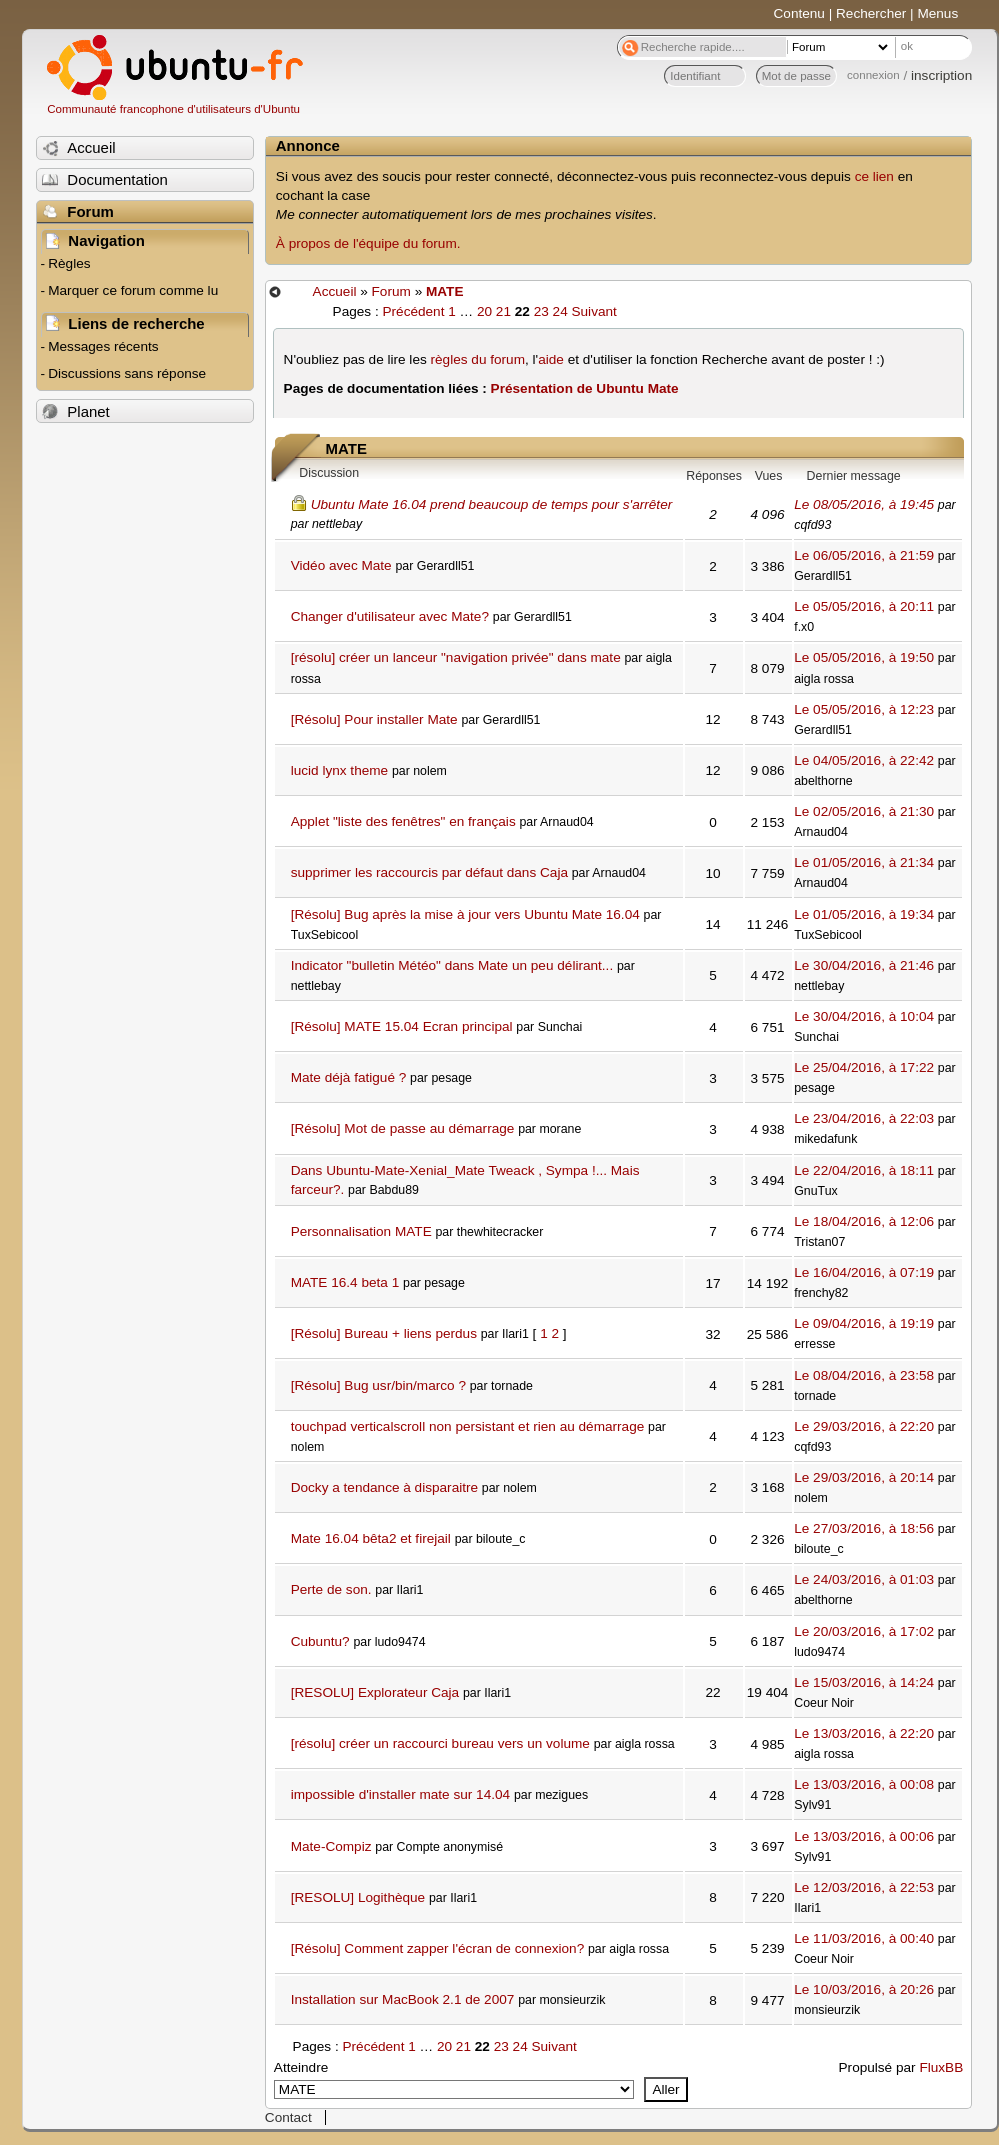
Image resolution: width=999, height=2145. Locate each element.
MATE (445, 291)
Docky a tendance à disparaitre (384, 1487)
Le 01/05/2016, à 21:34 (864, 862)
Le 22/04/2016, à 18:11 (864, 1170)
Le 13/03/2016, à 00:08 (864, 1784)
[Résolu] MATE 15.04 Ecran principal (402, 1026)
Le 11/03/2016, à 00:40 (864, 1938)
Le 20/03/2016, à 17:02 (864, 1631)
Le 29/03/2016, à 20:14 (864, 1477)
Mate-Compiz (331, 1846)
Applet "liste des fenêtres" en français (403, 821)
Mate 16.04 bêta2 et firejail (371, 1538)
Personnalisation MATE (361, 1231)
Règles (69, 263)
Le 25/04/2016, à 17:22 (864, 1067)
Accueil (335, 291)
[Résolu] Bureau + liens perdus (384, 1333)
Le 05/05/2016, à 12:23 (864, 709)
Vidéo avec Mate (341, 565)
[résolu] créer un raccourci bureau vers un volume (440, 1743)
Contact (288, 2117)
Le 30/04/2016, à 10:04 (864, 1016)
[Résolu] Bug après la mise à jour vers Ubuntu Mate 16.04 (465, 914)
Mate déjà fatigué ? (349, 1077)
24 (560, 311)
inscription (941, 75)
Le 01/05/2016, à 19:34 (864, 914)
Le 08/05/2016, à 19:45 (864, 504)
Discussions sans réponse (127, 373)
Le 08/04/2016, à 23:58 (864, 1375)
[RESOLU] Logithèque (358, 1897)
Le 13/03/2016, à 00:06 (864, 1836)
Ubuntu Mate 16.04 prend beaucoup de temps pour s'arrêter (492, 504)
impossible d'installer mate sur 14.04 (400, 1794)
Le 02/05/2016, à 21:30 (864, 811)
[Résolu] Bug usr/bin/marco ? (378, 1385)
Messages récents (103, 346)
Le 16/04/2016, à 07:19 (864, 1272)
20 (484, 311)
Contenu (799, 13)
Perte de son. (331, 1589)
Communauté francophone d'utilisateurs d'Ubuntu (173, 109)
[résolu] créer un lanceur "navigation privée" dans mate (456, 657)
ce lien (874, 176)
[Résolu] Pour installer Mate (374, 719)
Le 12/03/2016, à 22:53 (864, 1887)
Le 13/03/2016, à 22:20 (864, 1733)
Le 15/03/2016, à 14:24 (864, 1682)
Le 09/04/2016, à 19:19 (864, 1323)
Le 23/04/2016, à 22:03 (864, 1118)
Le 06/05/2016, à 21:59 (864, 555)
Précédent (413, 311)
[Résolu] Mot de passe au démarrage (403, 1128)
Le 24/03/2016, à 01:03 (864, 1579)
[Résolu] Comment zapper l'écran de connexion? (438, 1948)
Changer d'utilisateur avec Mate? (390, 616)
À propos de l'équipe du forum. (368, 243)
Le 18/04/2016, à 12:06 (864, 1221)
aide (551, 359)
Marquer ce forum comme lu (133, 290)
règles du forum (478, 359)
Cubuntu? (320, 1641)
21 (503, 311)
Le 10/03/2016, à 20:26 (864, 1989)
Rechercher (871, 13)
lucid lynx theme (339, 770)
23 (541, 311)
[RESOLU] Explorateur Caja (375, 1692)
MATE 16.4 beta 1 (345, 1282)
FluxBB (941, 2067)
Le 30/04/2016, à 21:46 (864, 965)
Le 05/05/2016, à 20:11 (864, 606)
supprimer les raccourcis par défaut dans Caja (429, 872)
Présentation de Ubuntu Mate (585, 388)
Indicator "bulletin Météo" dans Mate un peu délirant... (452, 965)
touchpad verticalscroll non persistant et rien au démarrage (468, 1426)
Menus (937, 13)
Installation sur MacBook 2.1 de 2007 (403, 1999)
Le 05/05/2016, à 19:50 (864, 657)
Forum (391, 291)
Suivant (593, 311)
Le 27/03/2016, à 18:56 (864, 1528)
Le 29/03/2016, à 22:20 (864, 1426)
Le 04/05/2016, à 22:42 (864, 760)
